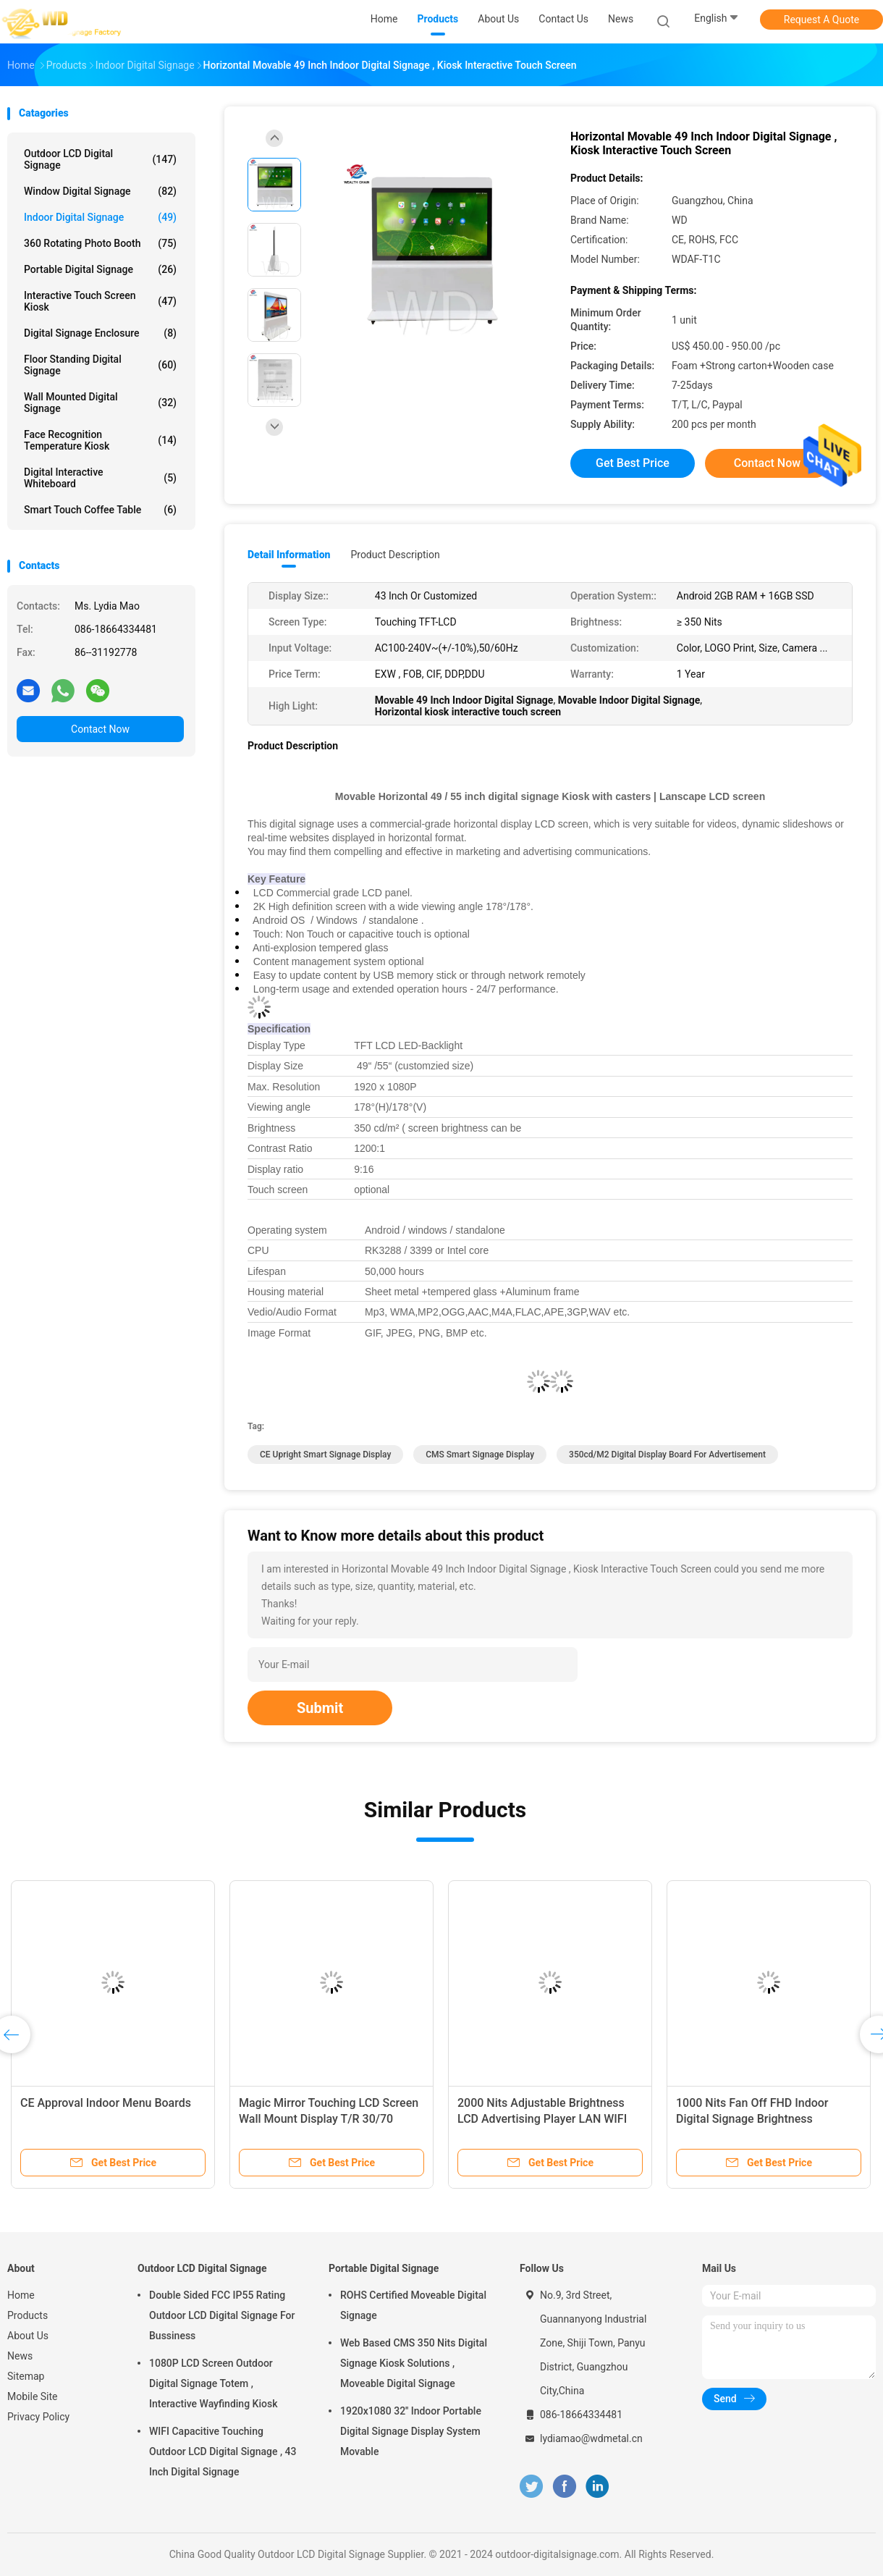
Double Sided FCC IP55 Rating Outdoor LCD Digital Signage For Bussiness (222, 2315)
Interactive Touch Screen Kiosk (100, 301)
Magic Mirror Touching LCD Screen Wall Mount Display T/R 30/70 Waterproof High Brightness (328, 2119)
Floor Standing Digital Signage (100, 364)
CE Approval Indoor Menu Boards (105, 2103)
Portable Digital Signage (100, 269)
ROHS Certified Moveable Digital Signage (413, 2305)
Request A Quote (821, 19)
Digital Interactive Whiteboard (100, 477)
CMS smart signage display (480, 1454)
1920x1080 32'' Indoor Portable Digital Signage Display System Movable (410, 2431)
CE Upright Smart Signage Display (325, 1454)
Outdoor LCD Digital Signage (100, 159)
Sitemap (25, 2376)
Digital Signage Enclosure (100, 333)
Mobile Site (32, 2396)
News (20, 2356)
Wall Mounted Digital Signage (100, 402)
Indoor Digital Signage (100, 217)
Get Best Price (632, 463)
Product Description (394, 554)
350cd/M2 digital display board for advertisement (667, 1454)
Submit (320, 1708)
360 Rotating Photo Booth (100, 243)
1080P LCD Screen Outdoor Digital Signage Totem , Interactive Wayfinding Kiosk (213, 2383)
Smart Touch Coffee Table (100, 509)
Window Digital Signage (100, 191)
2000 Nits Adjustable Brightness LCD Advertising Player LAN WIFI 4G (542, 2119)
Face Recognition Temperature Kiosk (100, 440)
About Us (27, 2335)
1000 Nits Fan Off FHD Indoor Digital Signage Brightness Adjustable (752, 2119)
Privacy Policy (38, 2417)
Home (21, 2295)
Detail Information (289, 554)
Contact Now (100, 729)
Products (27, 2315)
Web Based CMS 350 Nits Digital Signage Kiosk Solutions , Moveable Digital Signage (413, 2363)
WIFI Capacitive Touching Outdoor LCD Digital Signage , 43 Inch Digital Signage (222, 2451)
